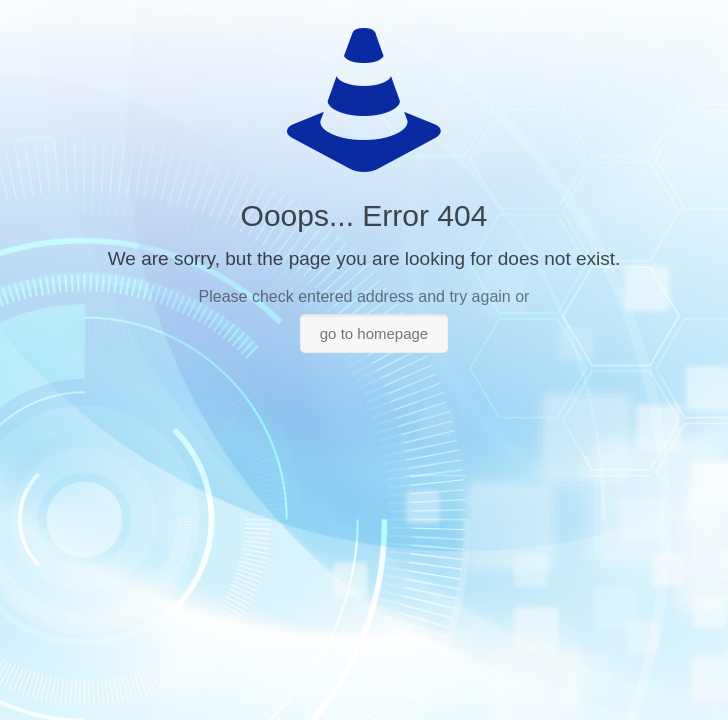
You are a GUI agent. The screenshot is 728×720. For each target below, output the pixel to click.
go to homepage (374, 333)
